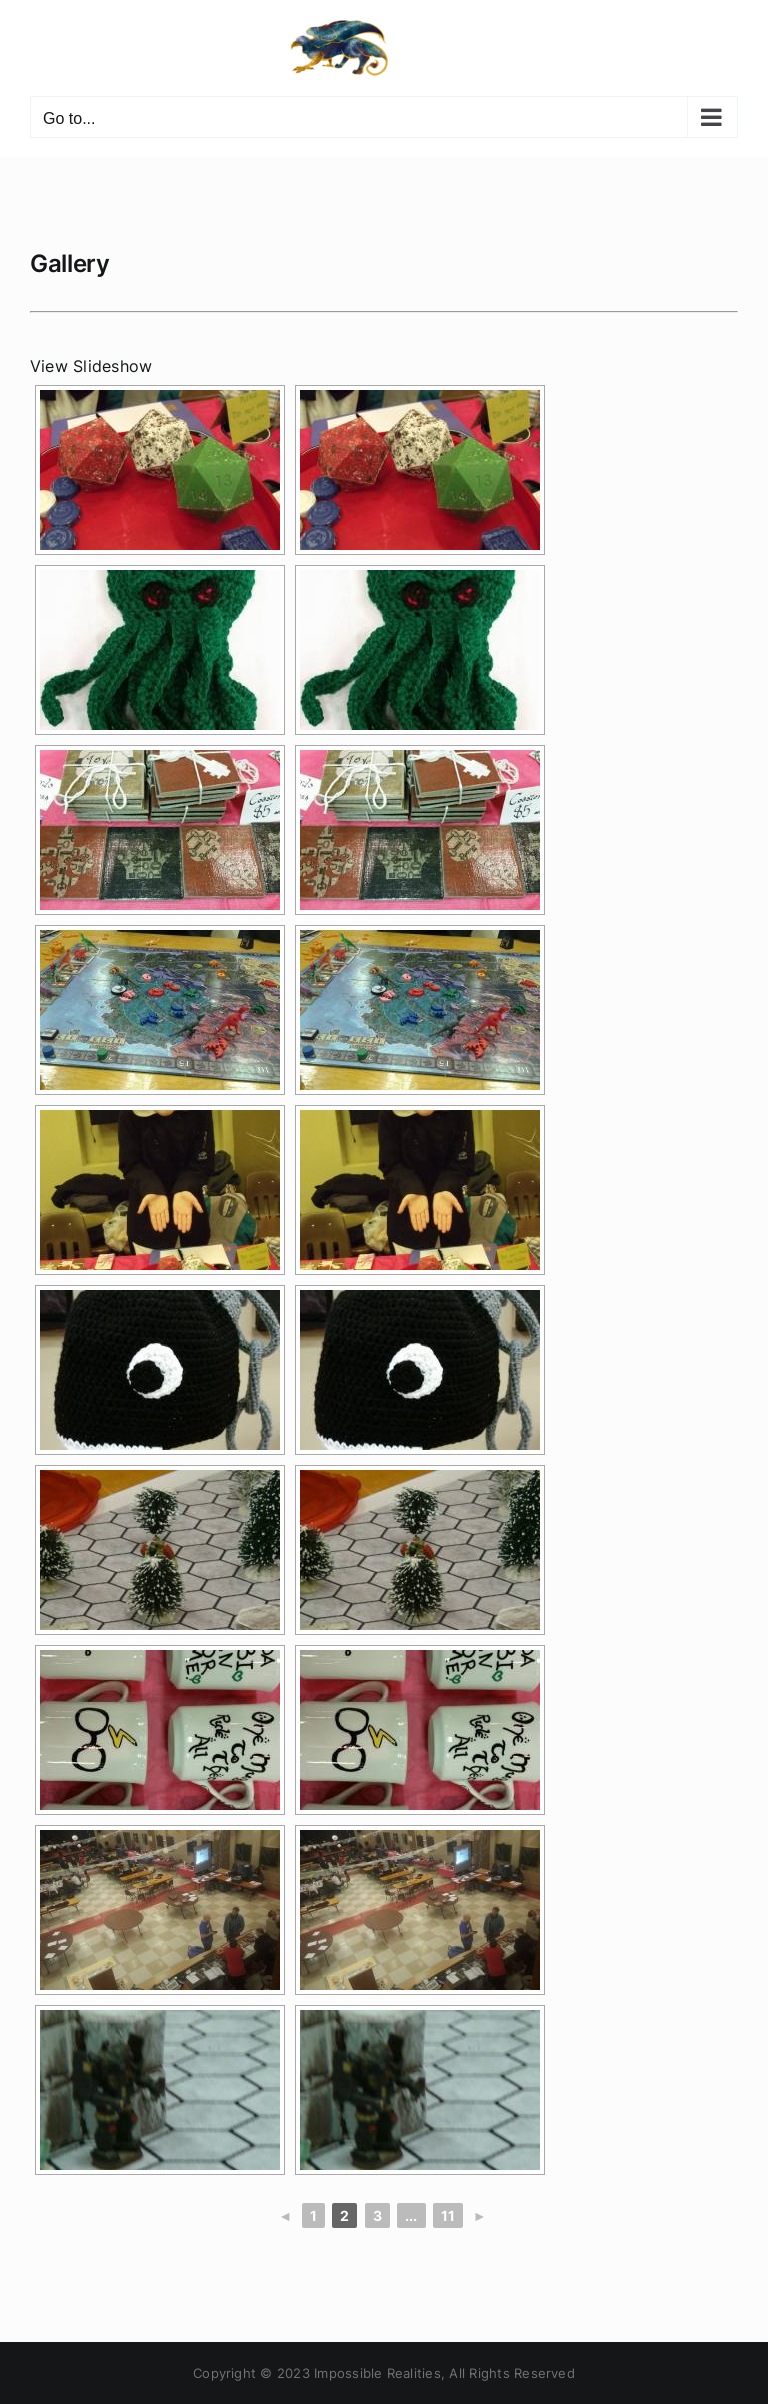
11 (448, 2215)
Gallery (69, 263)
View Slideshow (91, 366)
